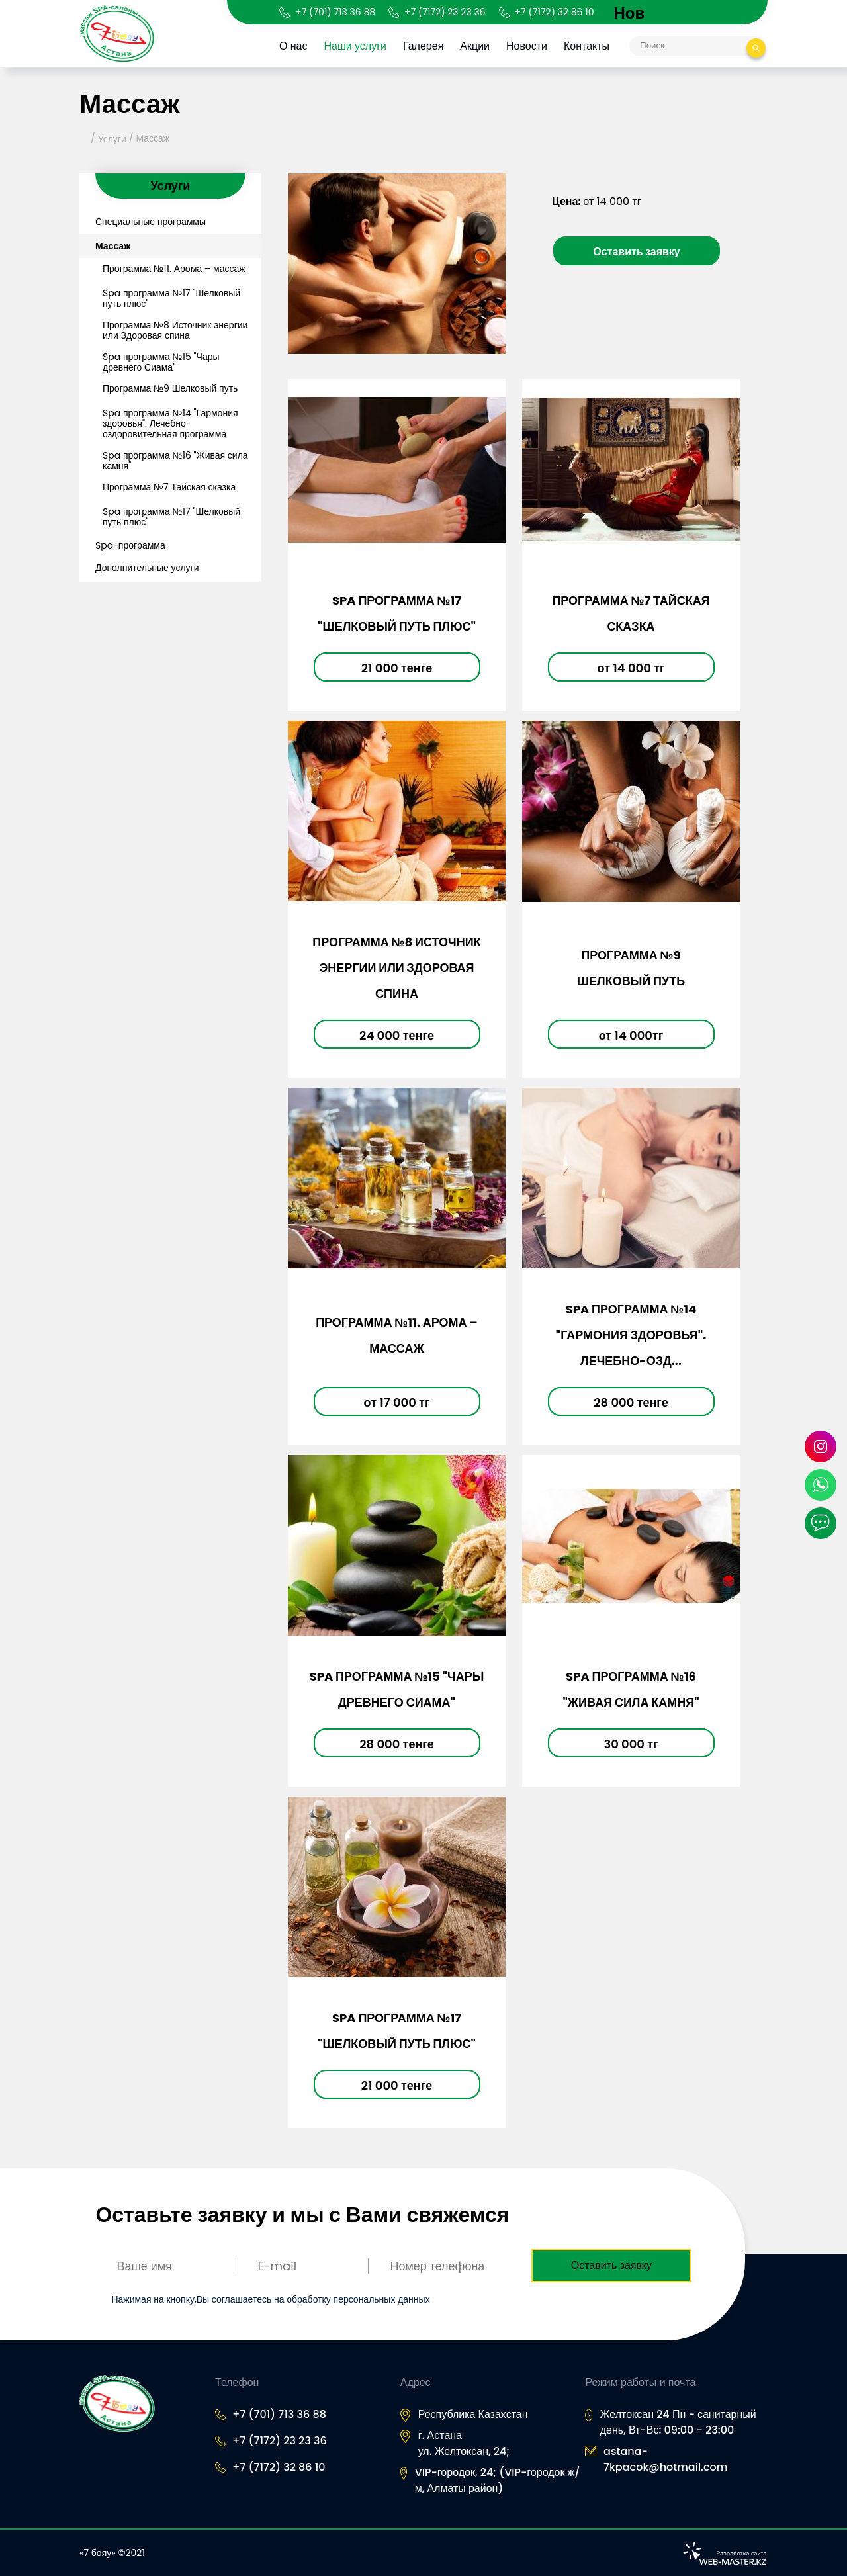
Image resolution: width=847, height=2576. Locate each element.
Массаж (152, 138)
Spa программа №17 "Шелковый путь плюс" (171, 298)
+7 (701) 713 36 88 (335, 12)
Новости (528, 46)
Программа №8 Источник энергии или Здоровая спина (175, 330)
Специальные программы (150, 221)
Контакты (588, 46)
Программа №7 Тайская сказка (169, 487)
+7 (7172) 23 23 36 (444, 12)
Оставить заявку (636, 251)
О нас (295, 46)
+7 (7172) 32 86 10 (554, 12)
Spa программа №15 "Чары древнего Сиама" (161, 362)
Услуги (112, 139)
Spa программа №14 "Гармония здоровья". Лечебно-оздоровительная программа (170, 423)
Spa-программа (130, 545)
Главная (83, 139)
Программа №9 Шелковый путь (170, 388)
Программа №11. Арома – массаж (174, 268)
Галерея (425, 46)
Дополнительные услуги (147, 567)
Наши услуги (357, 46)
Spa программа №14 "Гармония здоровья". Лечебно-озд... (631, 1335)
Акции (477, 46)
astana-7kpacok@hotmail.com (665, 2459)
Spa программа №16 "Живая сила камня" (175, 460)
